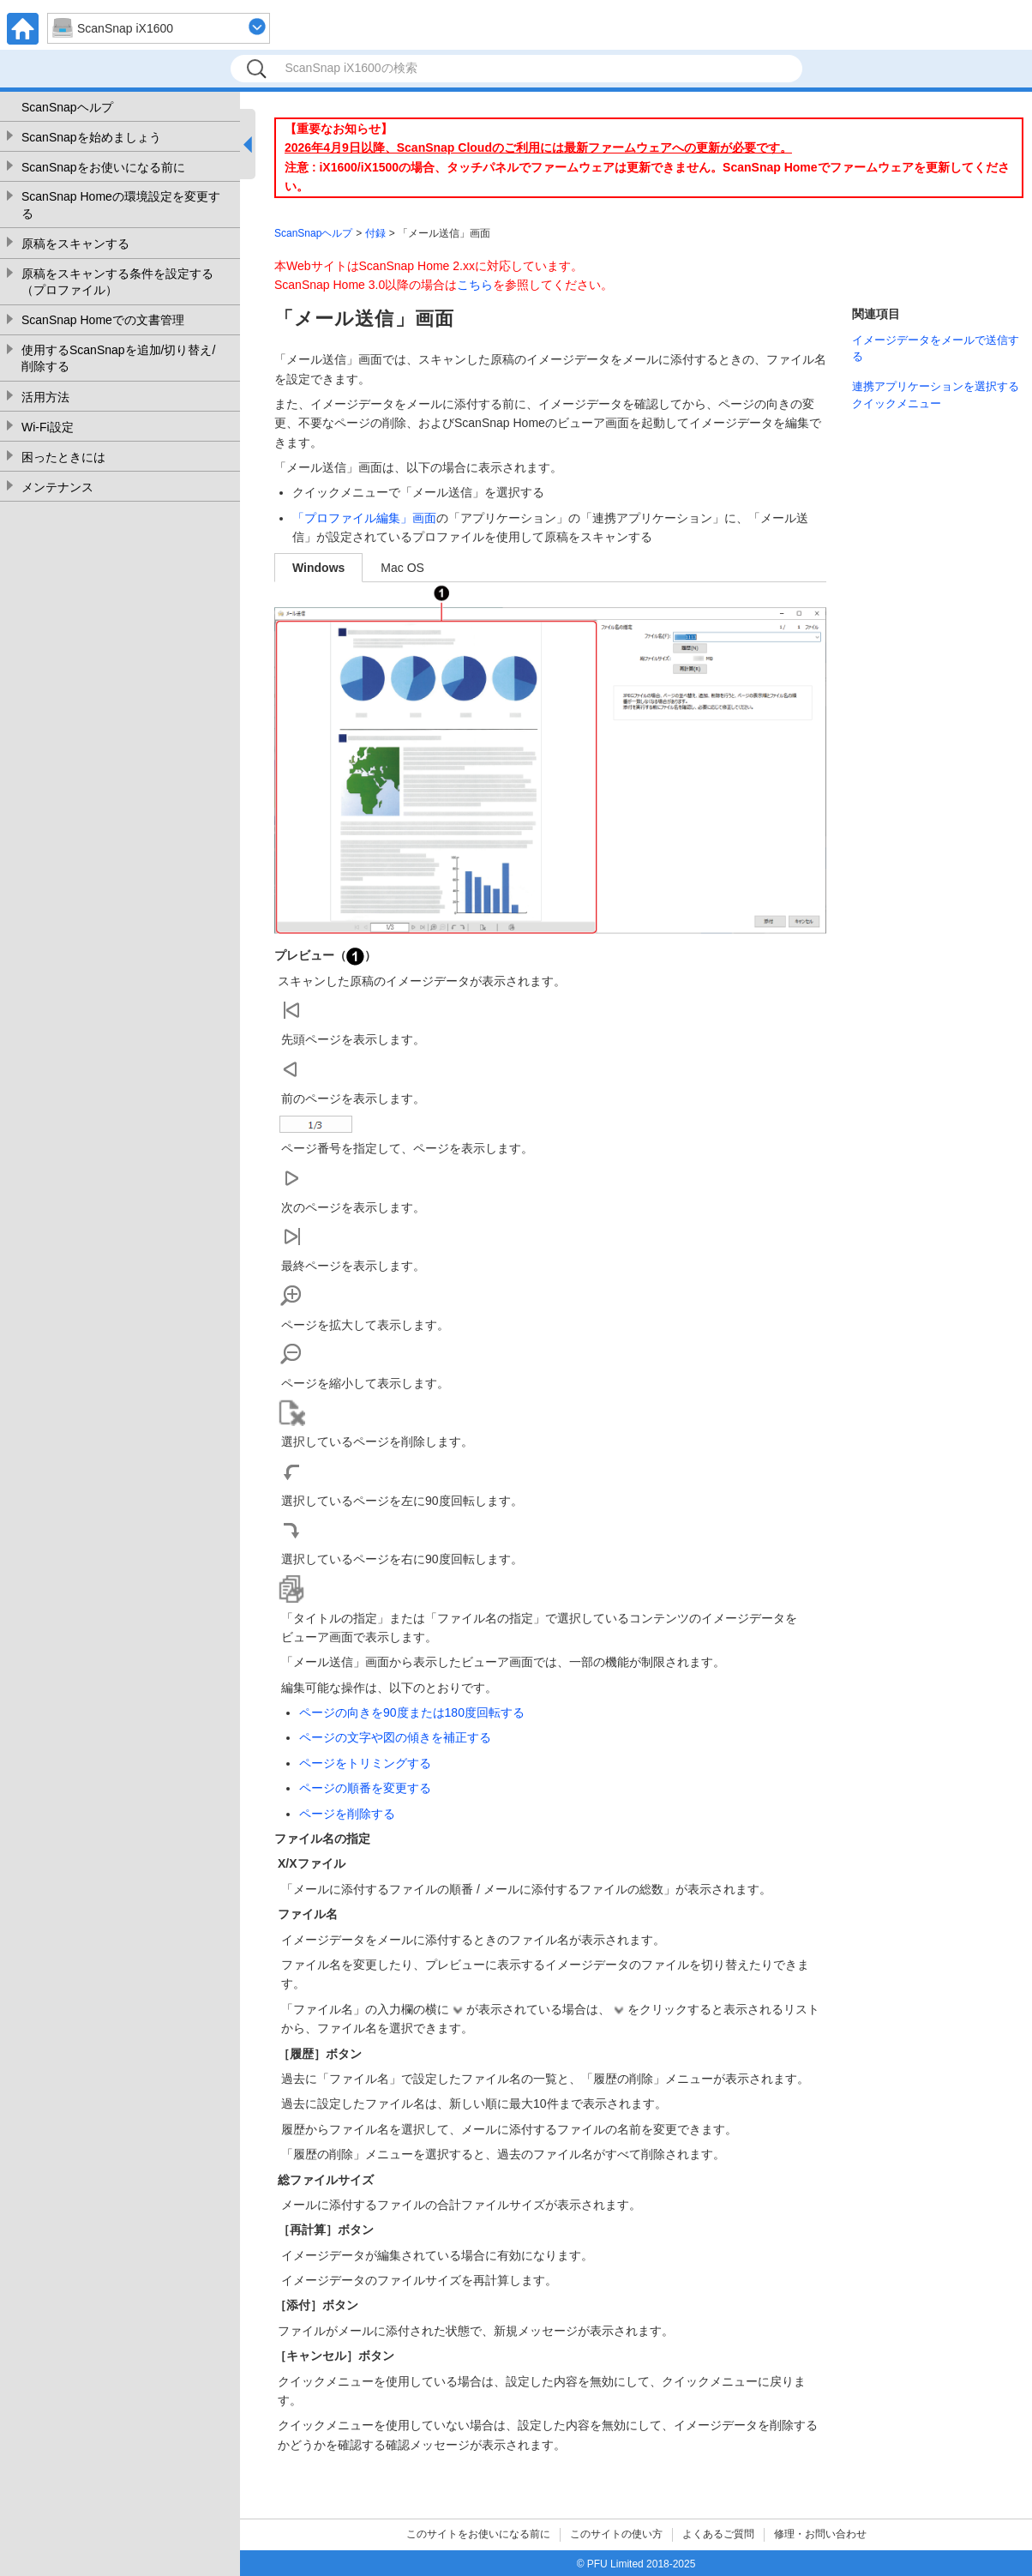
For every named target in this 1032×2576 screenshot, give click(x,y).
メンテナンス (57, 487)
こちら (475, 285)
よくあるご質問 (718, 2534)
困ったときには (63, 457)
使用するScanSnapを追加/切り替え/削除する (118, 358)
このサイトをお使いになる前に (478, 2534)
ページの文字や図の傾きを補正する (395, 1737)
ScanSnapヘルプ (67, 107)
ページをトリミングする (365, 1763)
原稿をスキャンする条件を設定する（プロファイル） (117, 282)
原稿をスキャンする (75, 243)
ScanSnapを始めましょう (91, 137)
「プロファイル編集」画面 (364, 518)
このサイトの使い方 (616, 2534)
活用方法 (45, 397)
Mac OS (402, 568)
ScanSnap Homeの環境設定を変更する (120, 205)
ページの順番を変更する (365, 1788)
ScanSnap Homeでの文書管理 (102, 320)
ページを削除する (347, 1814)
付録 (375, 233)
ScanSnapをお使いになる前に (103, 167)
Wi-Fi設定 (47, 427)
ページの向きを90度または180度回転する (412, 1712)
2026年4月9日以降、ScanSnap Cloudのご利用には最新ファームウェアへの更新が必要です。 (538, 147)
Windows (318, 568)
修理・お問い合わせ (820, 2534)
